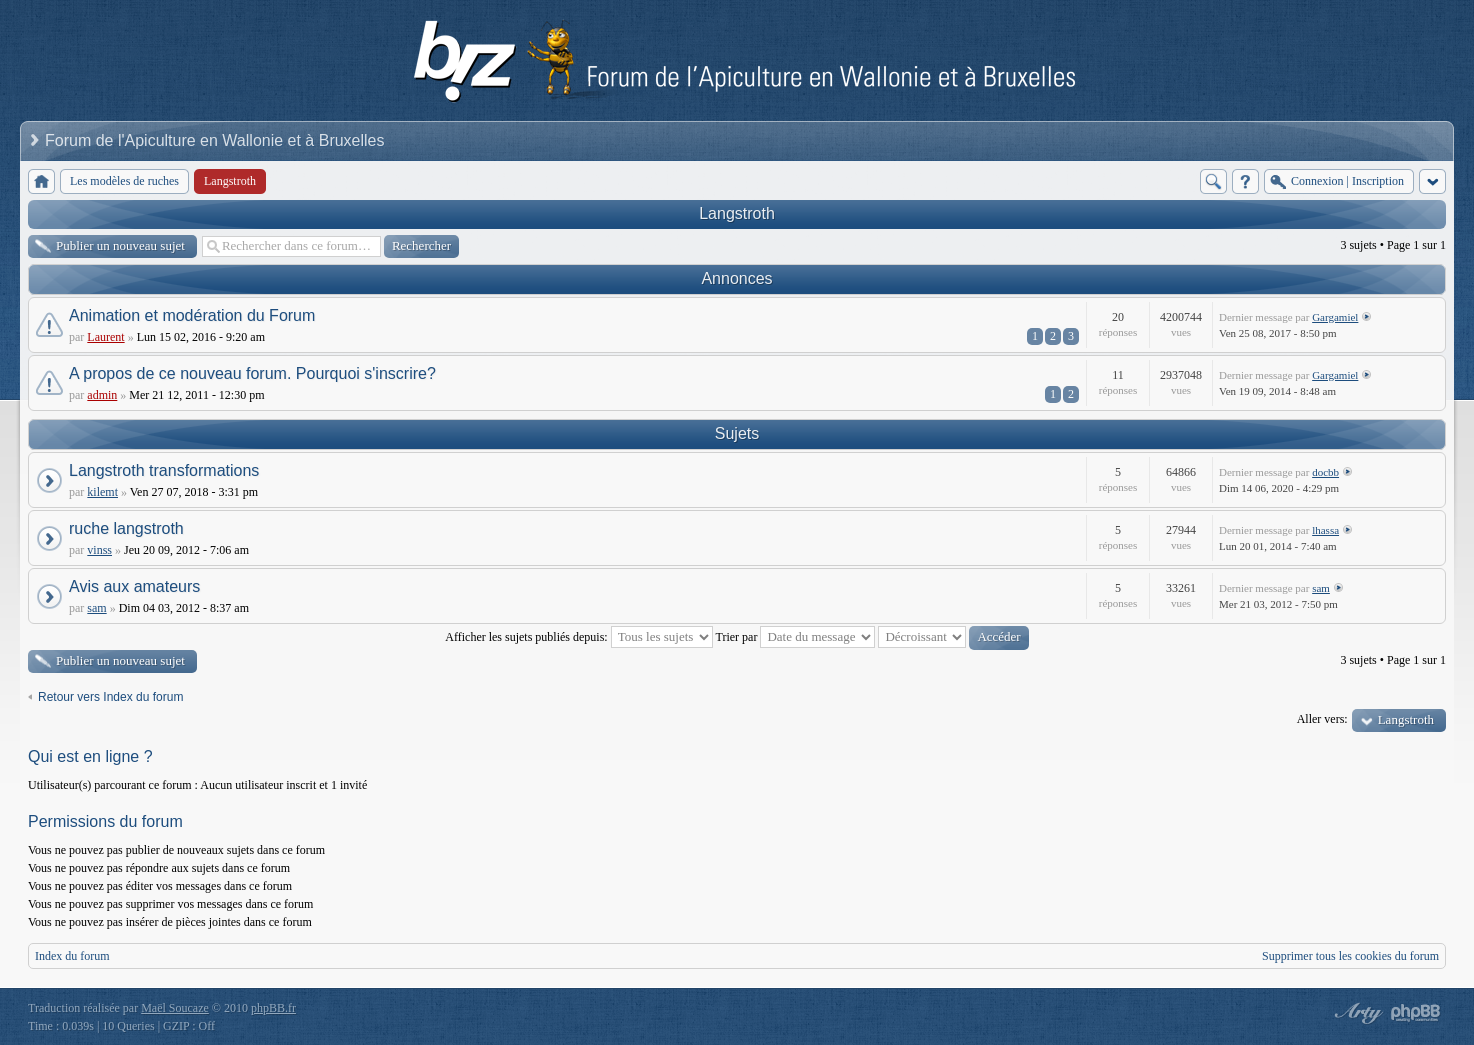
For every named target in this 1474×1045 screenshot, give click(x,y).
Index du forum (72, 956)
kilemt (102, 492)
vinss (99, 550)
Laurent (105, 337)
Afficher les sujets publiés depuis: (578, 637)
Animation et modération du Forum (192, 315)
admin (102, 395)
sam (96, 608)
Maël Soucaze (175, 1008)
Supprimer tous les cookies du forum (1350, 956)
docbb (1325, 472)
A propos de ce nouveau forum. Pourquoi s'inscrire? (252, 373)
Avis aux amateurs (134, 586)
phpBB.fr (273, 1008)
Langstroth (737, 213)
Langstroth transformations (164, 470)
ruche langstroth (126, 528)
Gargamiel (1335, 317)
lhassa (1325, 530)
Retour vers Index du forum (110, 697)
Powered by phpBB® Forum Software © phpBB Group (1416, 1013)
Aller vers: (1322, 719)
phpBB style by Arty (1356, 1013)
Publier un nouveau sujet (120, 245)
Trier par (796, 637)
